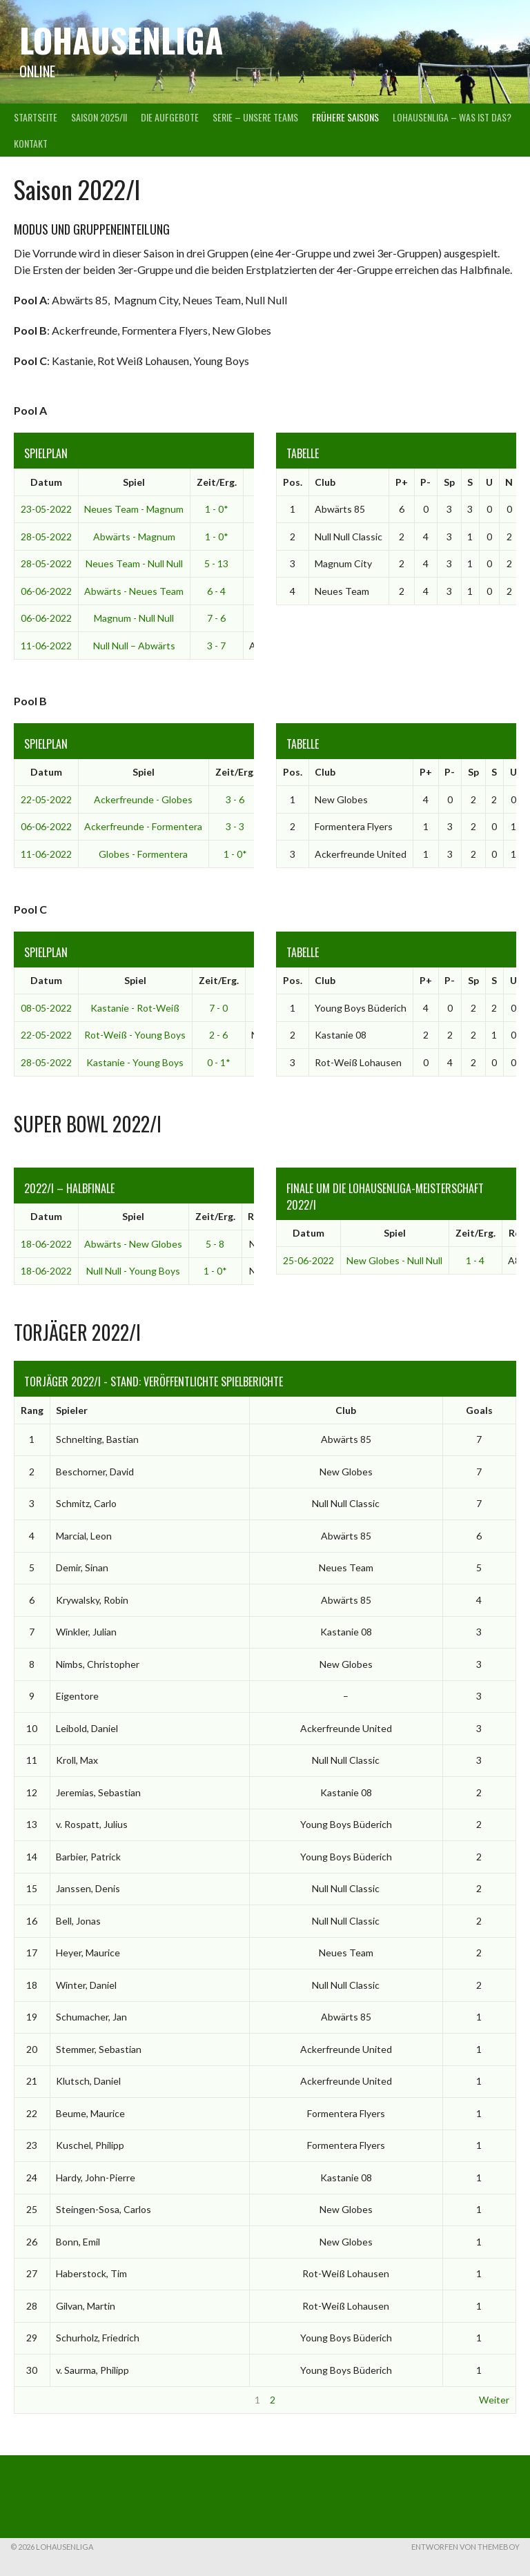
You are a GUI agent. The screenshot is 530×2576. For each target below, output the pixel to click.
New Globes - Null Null (394, 1260)
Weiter (494, 2400)
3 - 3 (235, 826)
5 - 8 (215, 1244)
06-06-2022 (46, 591)
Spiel (134, 482)
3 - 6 (235, 799)
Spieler (72, 1410)
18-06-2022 (46, 1244)
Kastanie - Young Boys (135, 1062)
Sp (449, 482)
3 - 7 (216, 645)
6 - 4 (216, 591)
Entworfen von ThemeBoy (465, 2546)
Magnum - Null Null (134, 618)
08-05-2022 (46, 1008)
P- (425, 482)
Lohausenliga (121, 39)
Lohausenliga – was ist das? (452, 117)
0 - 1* (218, 1062)
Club (325, 482)
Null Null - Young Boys (133, 1271)
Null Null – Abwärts (134, 645)
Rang (32, 1410)
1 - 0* (216, 509)
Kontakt (31, 143)
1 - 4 (475, 1260)
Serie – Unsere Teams (255, 117)
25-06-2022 (308, 1260)
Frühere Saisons (345, 117)
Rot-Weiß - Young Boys (135, 1035)
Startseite (35, 117)
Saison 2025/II (99, 117)
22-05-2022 (46, 799)
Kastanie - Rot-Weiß (134, 1008)
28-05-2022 (46, 536)
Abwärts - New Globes (133, 1244)
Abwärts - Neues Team (134, 591)
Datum (46, 482)
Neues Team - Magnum (134, 509)
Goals (479, 1410)
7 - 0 (218, 1008)
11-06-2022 (46, 645)
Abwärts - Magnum (134, 536)
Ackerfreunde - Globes (143, 799)
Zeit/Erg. (217, 482)
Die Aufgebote (170, 117)
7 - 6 (216, 618)
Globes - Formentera (143, 854)
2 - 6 (218, 1035)
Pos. (292, 482)
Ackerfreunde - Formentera (143, 826)
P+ (401, 482)
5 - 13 (216, 563)
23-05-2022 (46, 509)
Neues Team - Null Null (134, 563)
